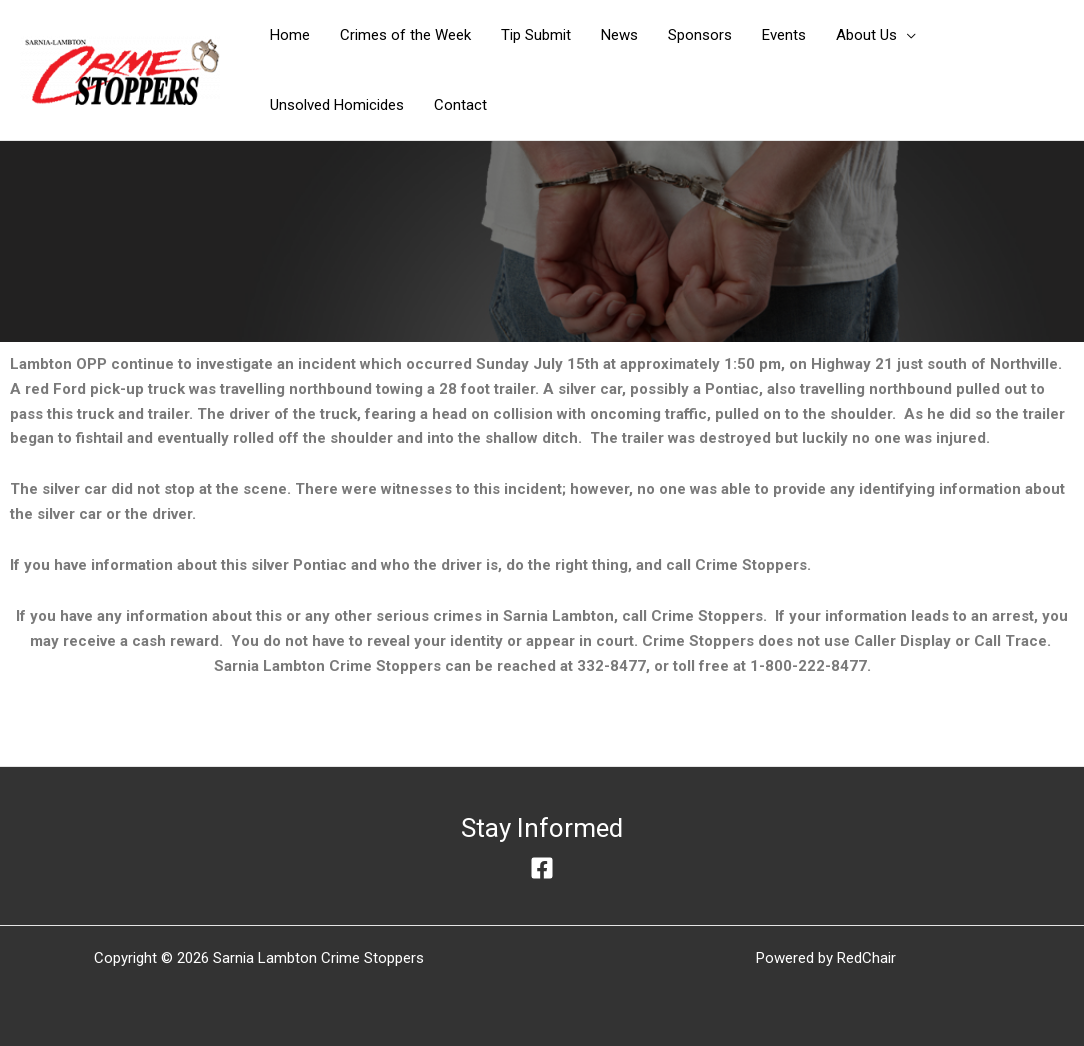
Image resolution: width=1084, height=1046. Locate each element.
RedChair (866, 958)
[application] (906, 35)
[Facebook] (542, 868)
